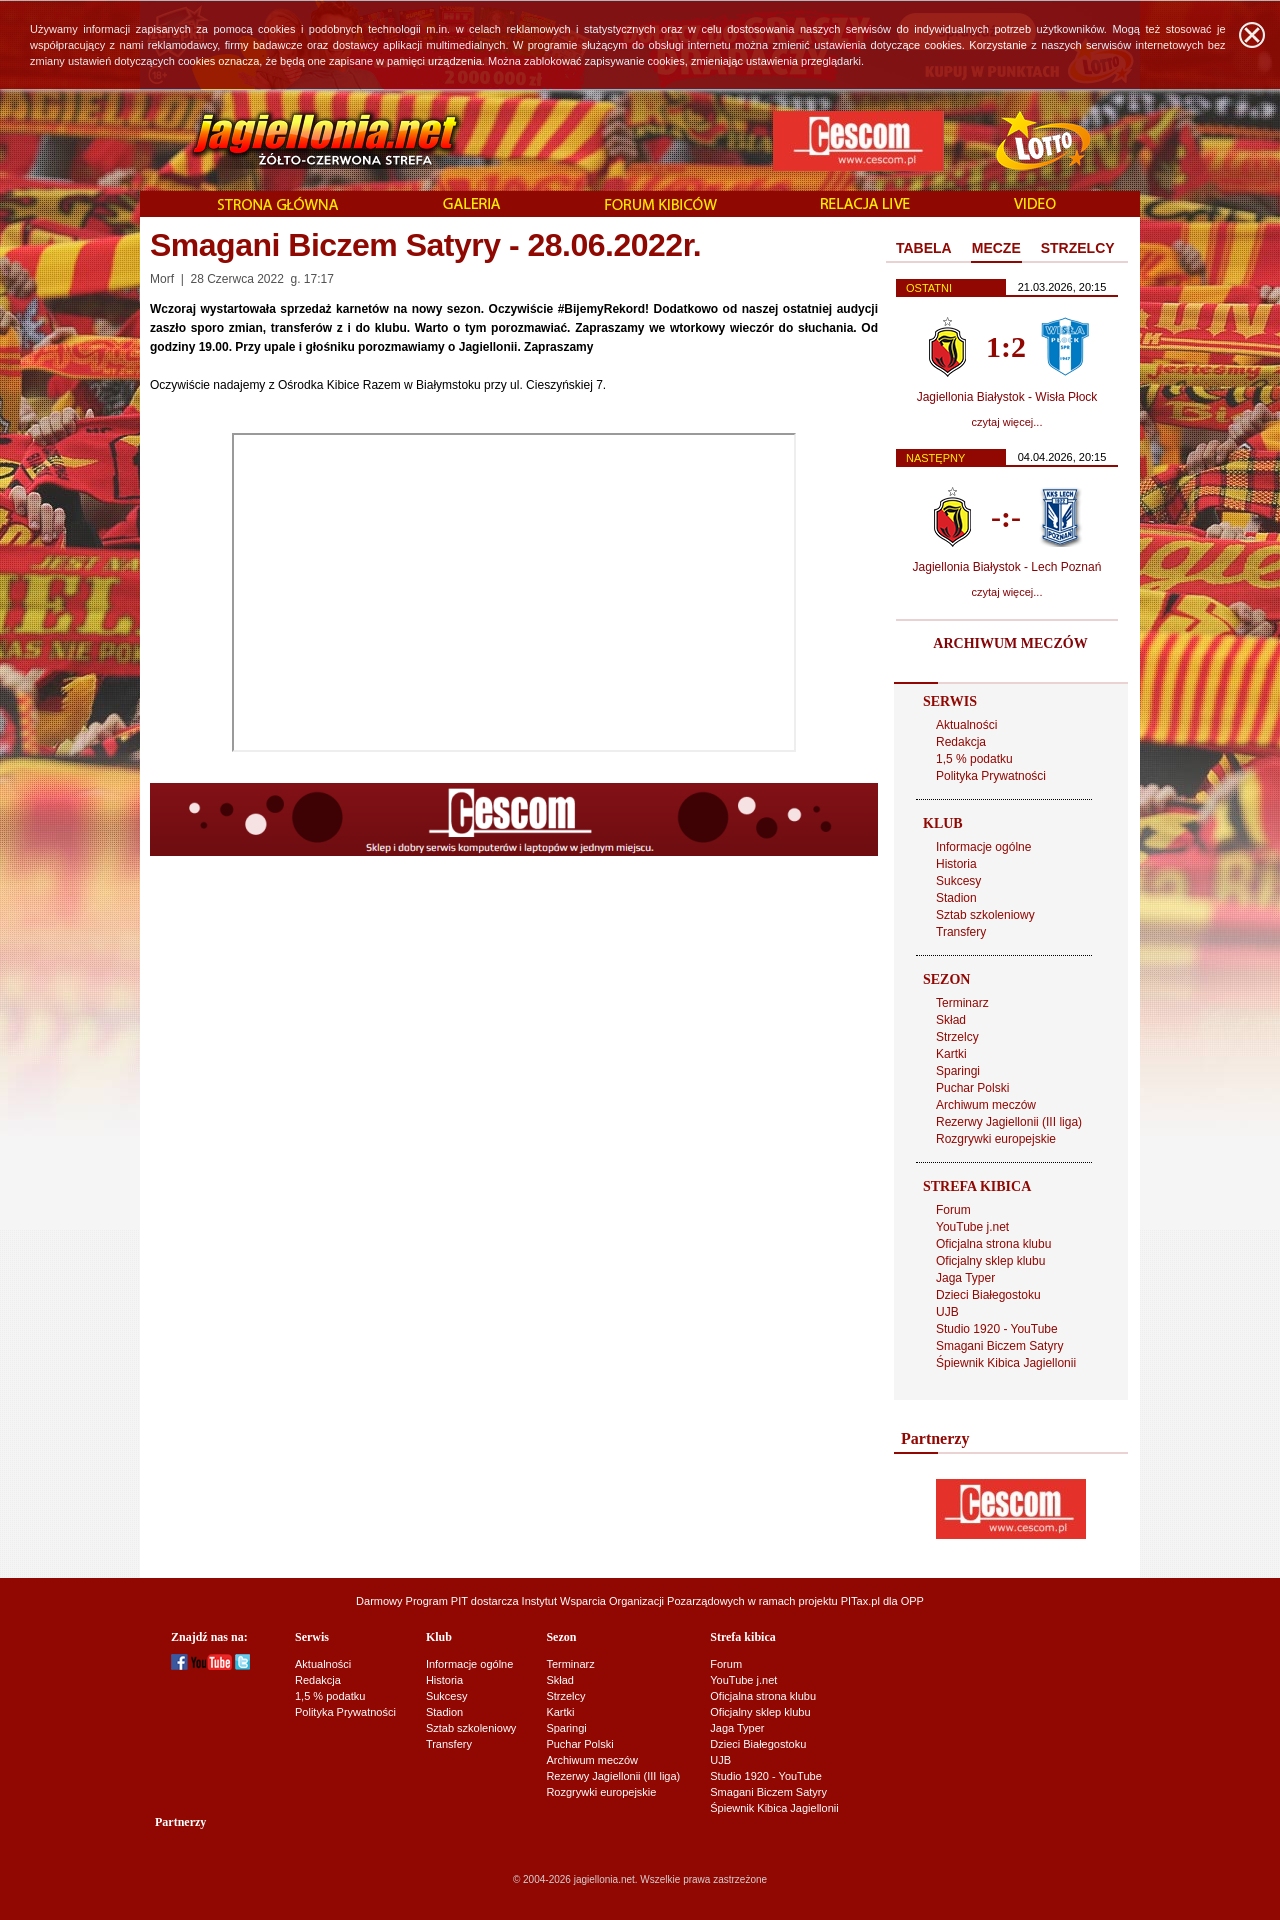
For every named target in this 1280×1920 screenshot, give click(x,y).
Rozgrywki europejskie (996, 1139)
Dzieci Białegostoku (988, 1295)
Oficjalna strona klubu (993, 1244)
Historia (956, 864)
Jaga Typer (965, 1278)
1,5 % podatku (974, 759)
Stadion (956, 898)
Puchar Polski (972, 1088)
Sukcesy (958, 881)
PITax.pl (860, 1601)
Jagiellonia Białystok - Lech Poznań (1007, 567)
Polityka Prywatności (991, 776)
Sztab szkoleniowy (985, 915)
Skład (951, 1020)
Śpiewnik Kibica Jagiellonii (1006, 1363)
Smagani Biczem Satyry (999, 1346)
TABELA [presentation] (924, 248)
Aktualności (966, 725)
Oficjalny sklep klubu (990, 1261)
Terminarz (962, 1003)
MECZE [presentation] (996, 248)
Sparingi (958, 1071)
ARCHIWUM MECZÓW (1010, 643)
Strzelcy (957, 1037)
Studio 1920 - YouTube (997, 1329)
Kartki (951, 1054)
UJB (947, 1312)
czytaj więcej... (1007, 422)
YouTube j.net (972, 1227)
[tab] (924, 249)
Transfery (961, 932)
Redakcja (961, 742)
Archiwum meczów (986, 1105)
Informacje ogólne (983, 847)
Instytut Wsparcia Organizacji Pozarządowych (633, 1601)
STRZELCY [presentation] (1078, 248)
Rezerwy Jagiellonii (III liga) (1009, 1122)
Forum (953, 1210)
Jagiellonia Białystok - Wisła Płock (1007, 397)
